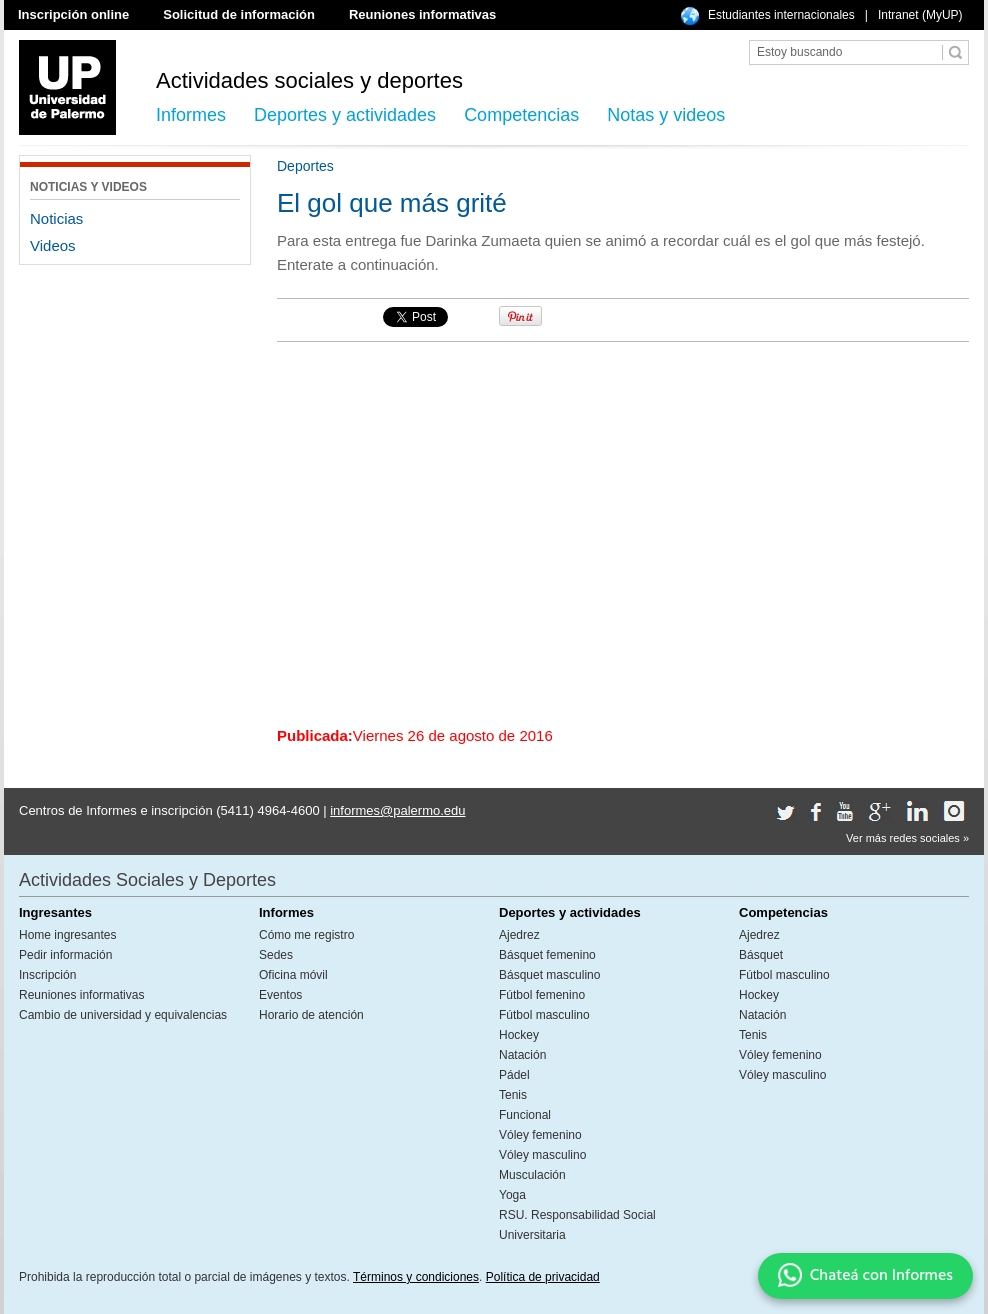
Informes (191, 115)
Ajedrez (519, 935)
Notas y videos (666, 115)
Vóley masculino (542, 1155)
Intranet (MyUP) (920, 15)
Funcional (525, 1115)
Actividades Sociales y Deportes (147, 880)
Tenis (513, 1095)
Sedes (276, 955)
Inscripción (47, 975)
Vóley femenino (540, 1135)
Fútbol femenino (542, 995)
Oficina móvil (293, 975)
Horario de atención (311, 1015)
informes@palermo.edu (397, 810)
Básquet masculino (549, 975)
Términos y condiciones (416, 1277)
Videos (53, 245)
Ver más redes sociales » (907, 838)
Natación (522, 1055)
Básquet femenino (547, 955)
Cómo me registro (306, 935)
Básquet (761, 955)
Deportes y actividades (345, 115)
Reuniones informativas (422, 14)
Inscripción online (73, 14)
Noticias (56, 218)
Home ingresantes (67, 935)
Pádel (514, 1075)
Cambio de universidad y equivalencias (123, 1015)
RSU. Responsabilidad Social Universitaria (577, 1225)
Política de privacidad (543, 1277)
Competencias (521, 115)
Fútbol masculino (544, 1015)
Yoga (512, 1195)
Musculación (532, 1175)
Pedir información (65, 955)
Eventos (280, 995)
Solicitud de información (239, 14)
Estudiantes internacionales (781, 15)
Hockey (519, 1035)
